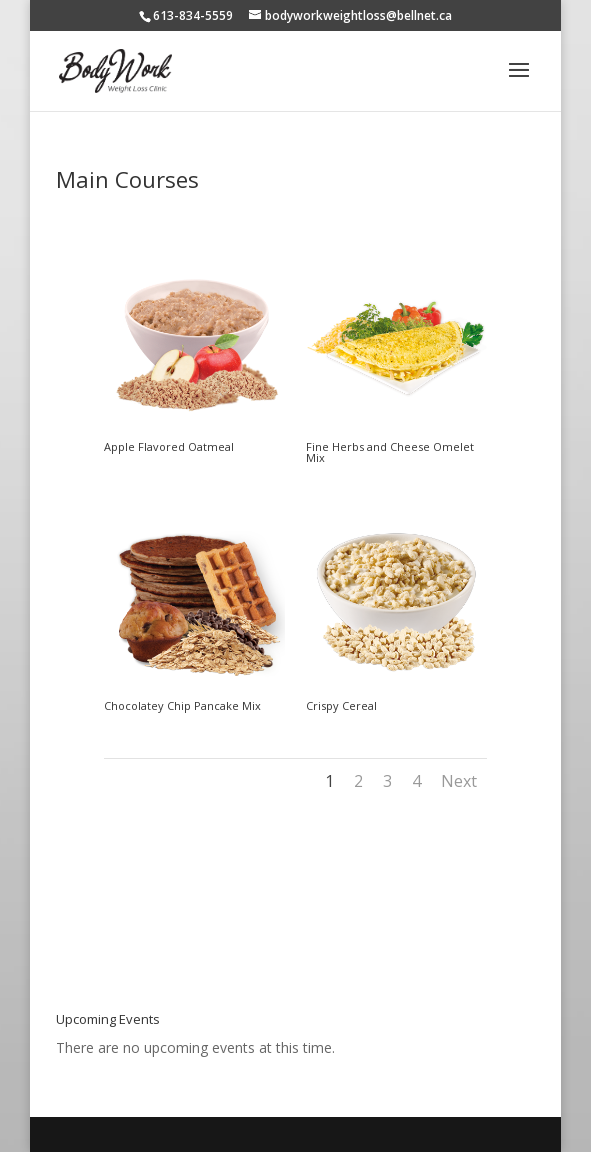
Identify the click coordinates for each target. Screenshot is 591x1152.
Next (459, 781)
